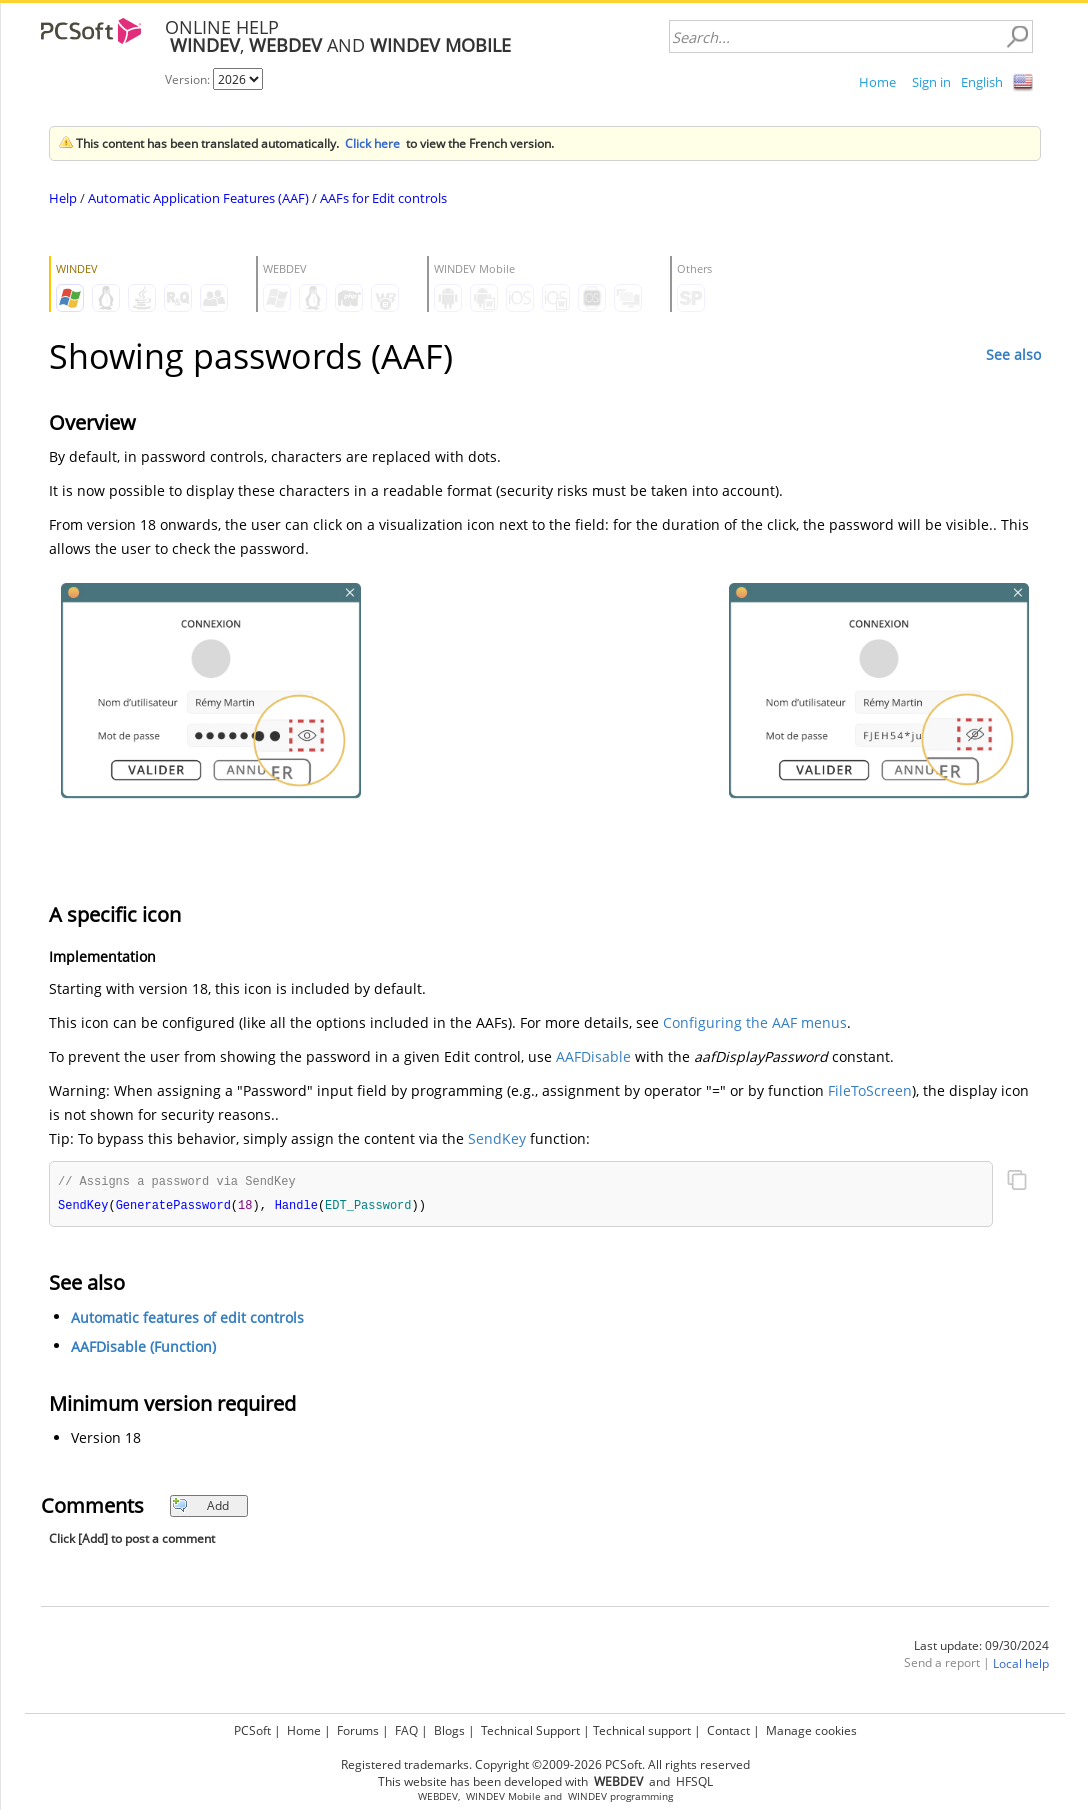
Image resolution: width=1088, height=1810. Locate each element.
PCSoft (252, 1730)
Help (63, 198)
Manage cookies (811, 1730)
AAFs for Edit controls (383, 198)
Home (877, 82)
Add (200, 1507)
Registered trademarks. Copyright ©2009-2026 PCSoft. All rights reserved (545, 1764)
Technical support (642, 1730)
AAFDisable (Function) (143, 1348)
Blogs (449, 1730)
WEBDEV (438, 1796)
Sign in (931, 82)
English (982, 82)
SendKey (497, 1138)
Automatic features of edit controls (187, 1319)
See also (1013, 354)
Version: (189, 79)
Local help (1021, 1665)
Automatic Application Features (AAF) (198, 198)
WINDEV (587, 1796)
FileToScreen (870, 1090)
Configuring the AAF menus (755, 1022)
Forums (358, 1730)
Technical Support (530, 1730)
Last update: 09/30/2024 (981, 1647)
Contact (728, 1730)
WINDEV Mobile (503, 1796)
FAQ (406, 1730)
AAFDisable (593, 1056)
